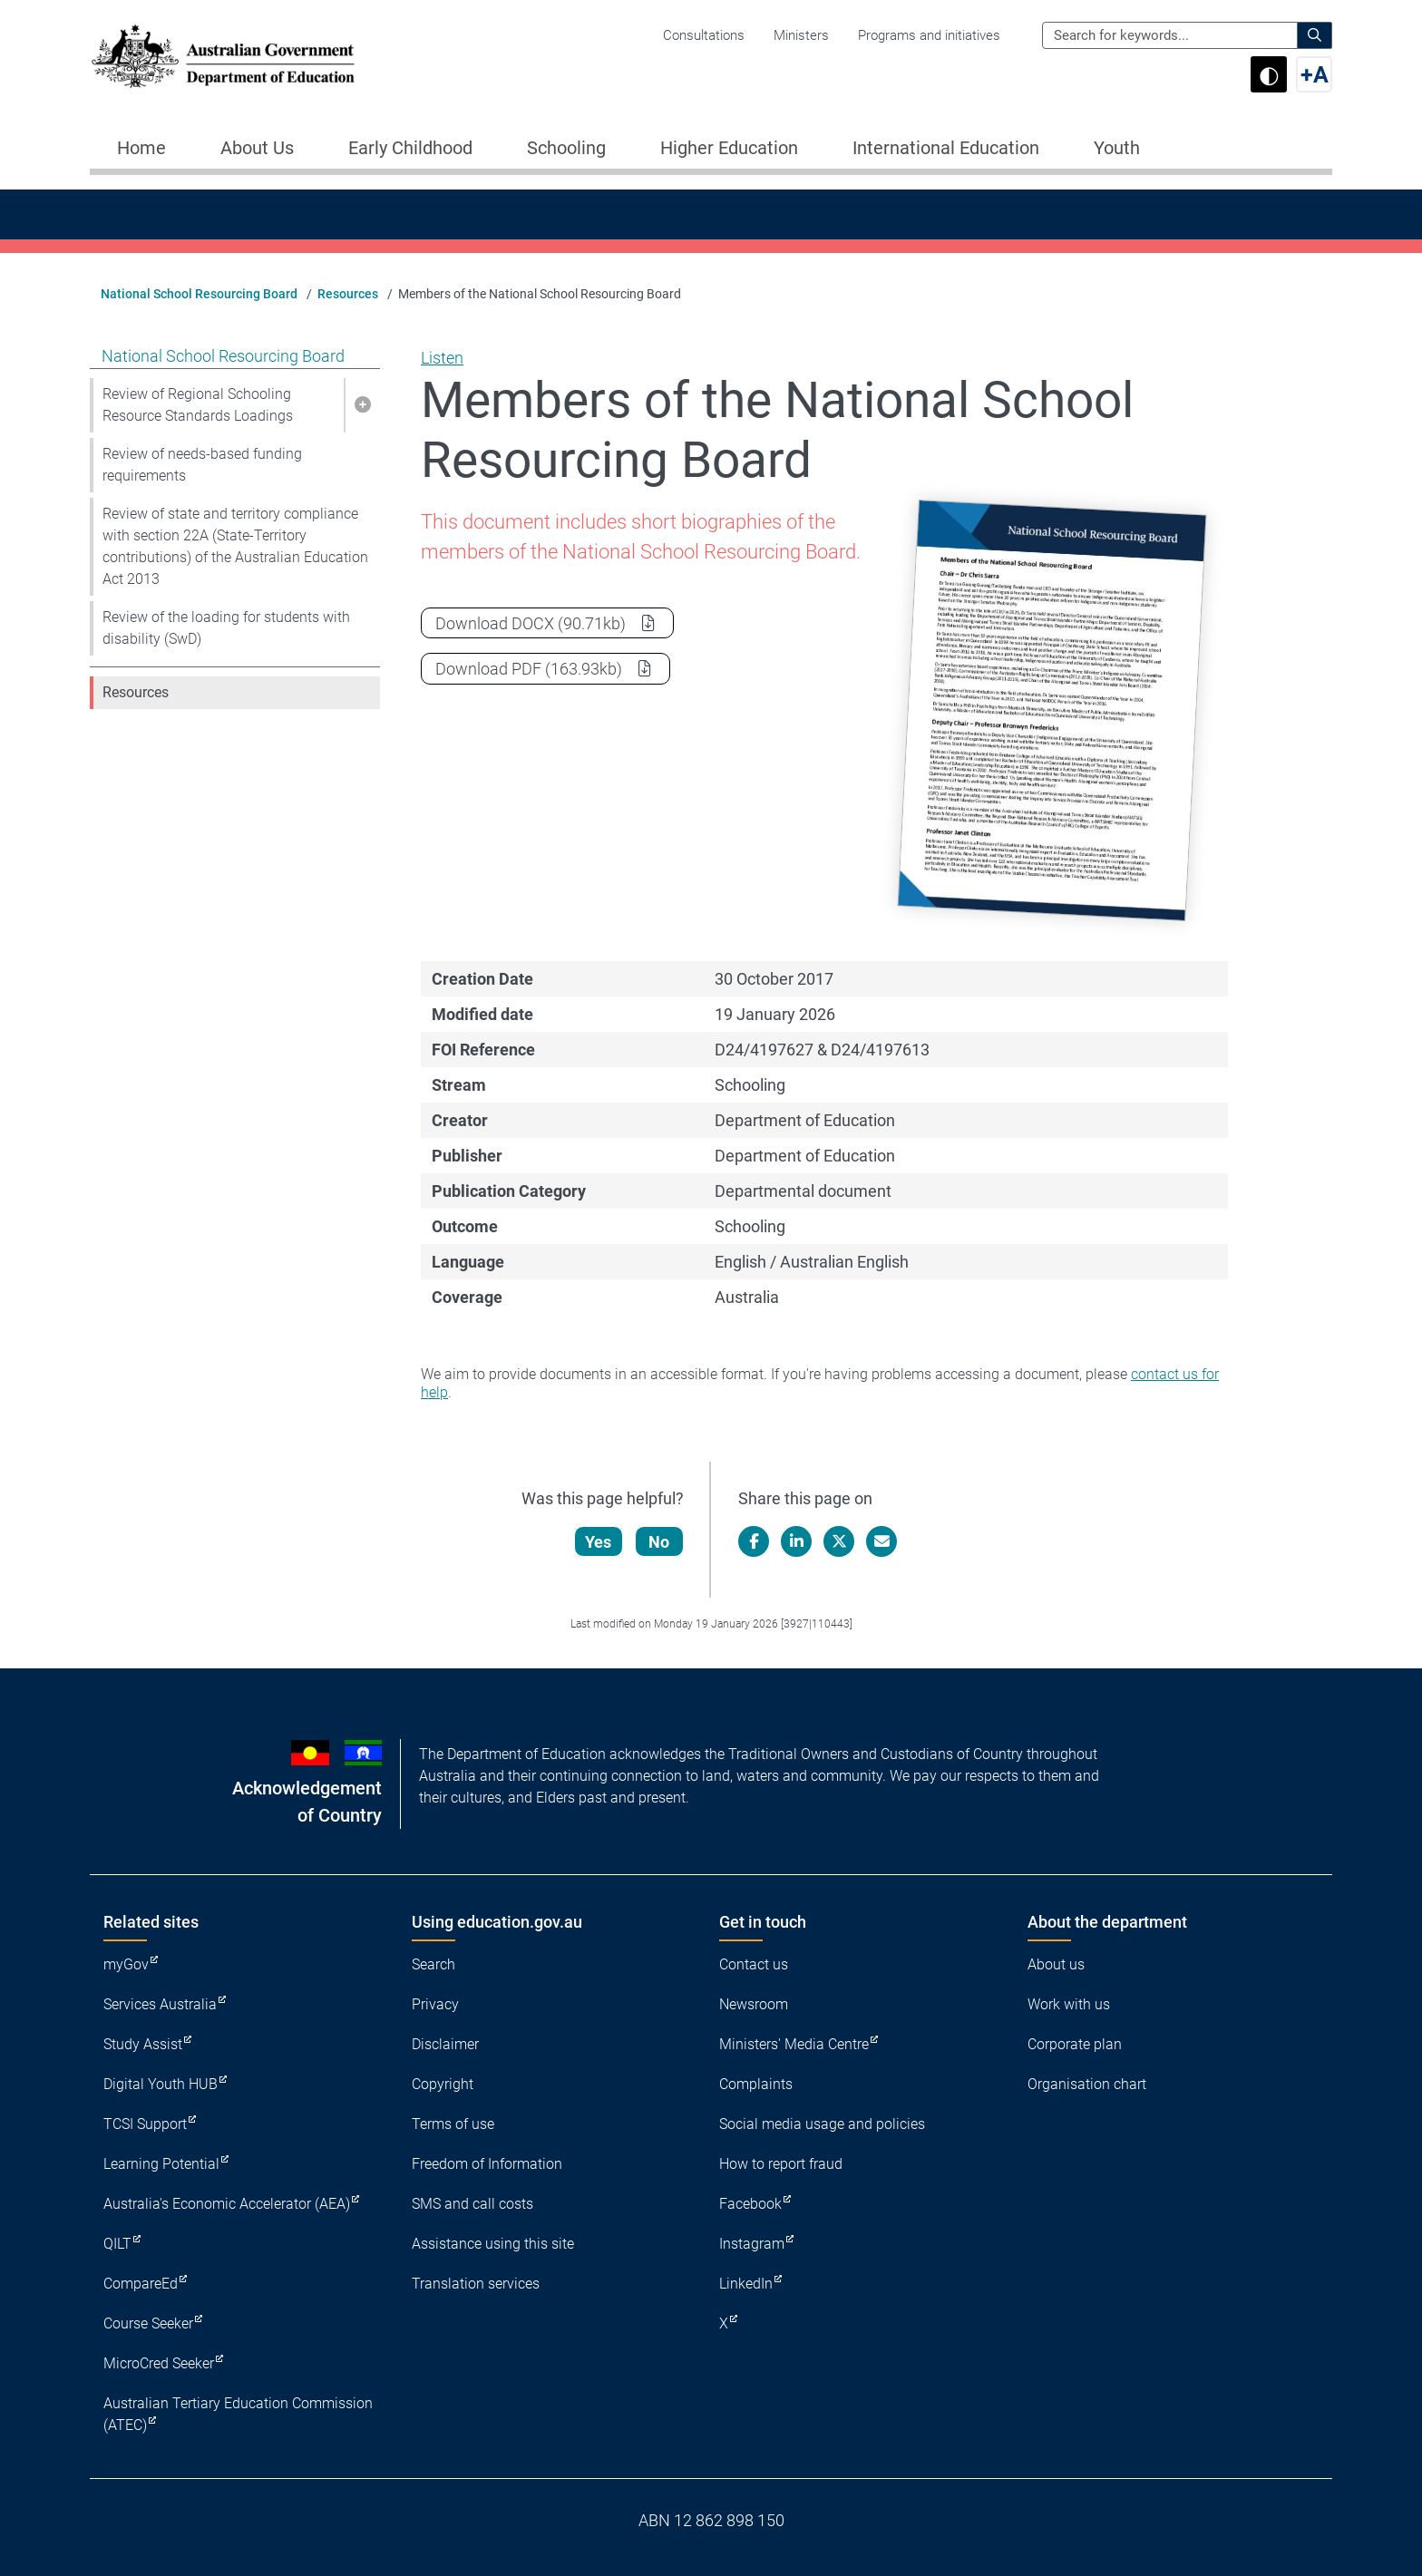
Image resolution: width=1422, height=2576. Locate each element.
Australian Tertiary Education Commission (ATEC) (238, 2414)
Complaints (756, 2084)
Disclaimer (445, 2044)
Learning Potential (161, 2164)
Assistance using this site (493, 2243)
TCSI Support (145, 2124)
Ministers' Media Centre (794, 2044)
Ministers (801, 35)
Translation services (476, 2283)
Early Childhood (410, 148)
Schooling (566, 148)
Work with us (1069, 2004)
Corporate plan (1075, 2044)
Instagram (751, 2243)
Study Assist (142, 2044)
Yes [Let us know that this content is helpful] (599, 1541)
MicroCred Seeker (158, 2363)
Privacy (435, 2004)
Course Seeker (148, 2323)
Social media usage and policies (822, 2124)
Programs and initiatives (929, 35)
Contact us (753, 1964)
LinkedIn (746, 2283)
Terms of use (453, 2124)
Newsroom (753, 2004)
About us (1056, 1964)
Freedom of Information (487, 2164)
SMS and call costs (472, 2203)
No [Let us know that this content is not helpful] (659, 1541)
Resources (347, 294)
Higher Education (729, 148)
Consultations (704, 35)
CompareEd (140, 2283)
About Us (257, 148)
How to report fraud (780, 2164)
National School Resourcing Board (199, 294)
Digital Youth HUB (160, 2084)
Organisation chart (1087, 2084)
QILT (117, 2243)
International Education (945, 148)
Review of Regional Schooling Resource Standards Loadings (197, 404)
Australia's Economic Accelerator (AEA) (226, 2203)
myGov (126, 1964)
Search (433, 1964)
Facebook (750, 2203)
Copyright (442, 2084)
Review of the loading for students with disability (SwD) (226, 627)
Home (141, 148)
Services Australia (160, 2004)
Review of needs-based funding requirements (202, 464)
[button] (362, 405)
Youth (1117, 148)
